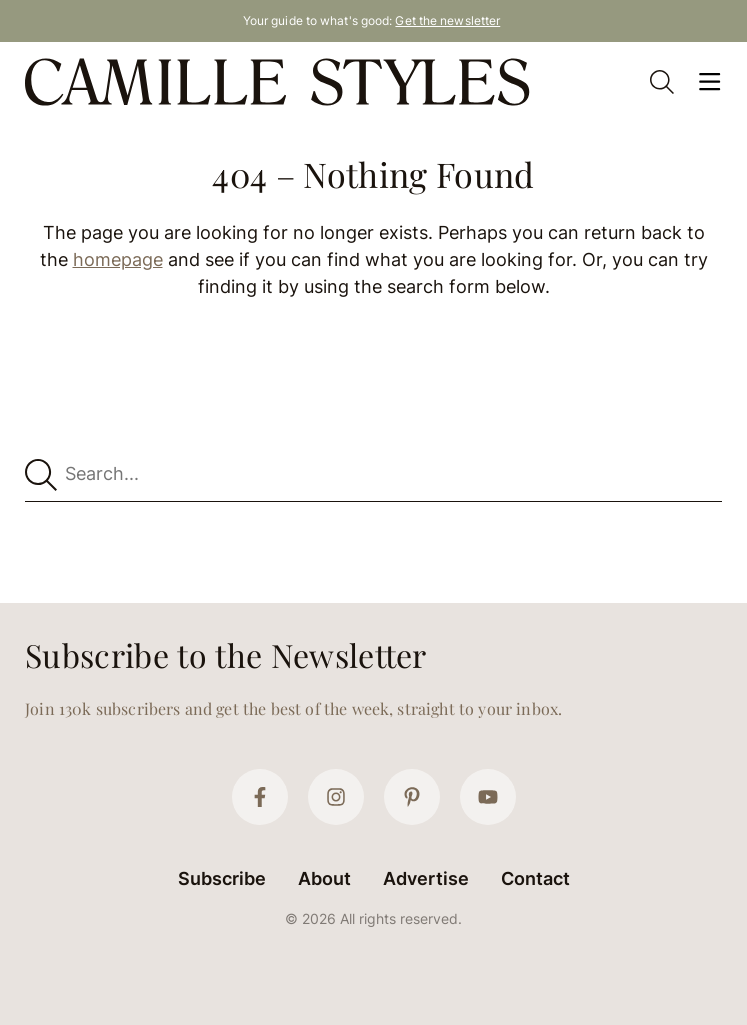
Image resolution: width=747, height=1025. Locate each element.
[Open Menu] (710, 82)
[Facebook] (260, 797)
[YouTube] (488, 797)
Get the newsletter (447, 20)
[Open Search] (662, 82)
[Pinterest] (412, 797)
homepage (118, 259)
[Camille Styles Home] (281, 82)
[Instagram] (336, 797)
